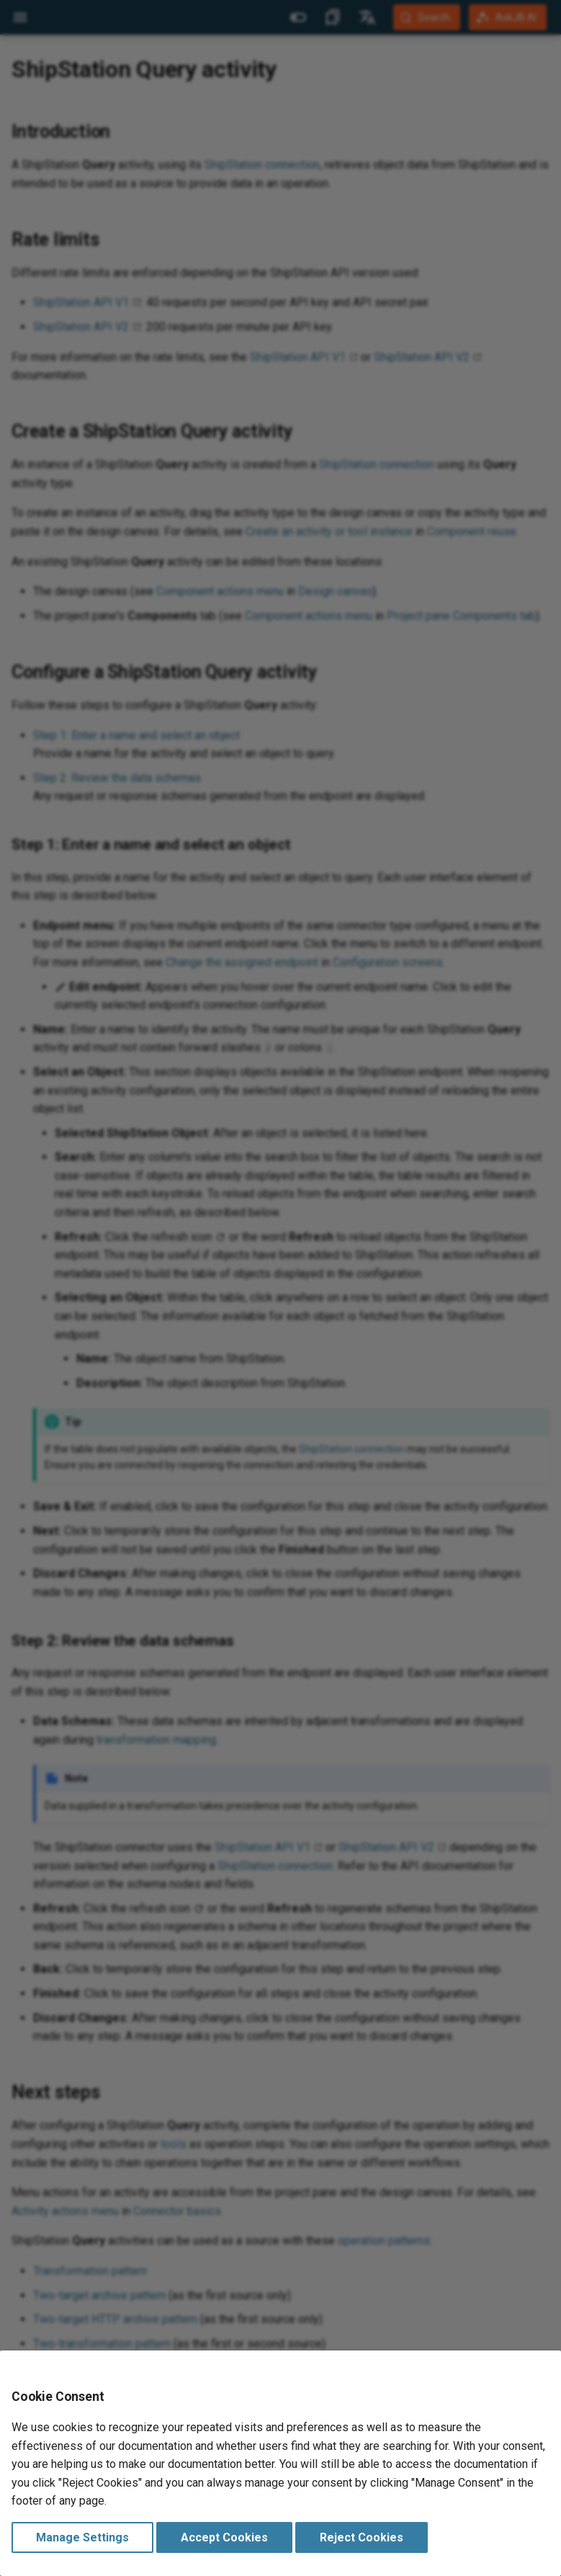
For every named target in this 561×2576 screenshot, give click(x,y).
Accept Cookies (224, 2537)
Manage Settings (82, 2537)
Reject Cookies (361, 2537)
